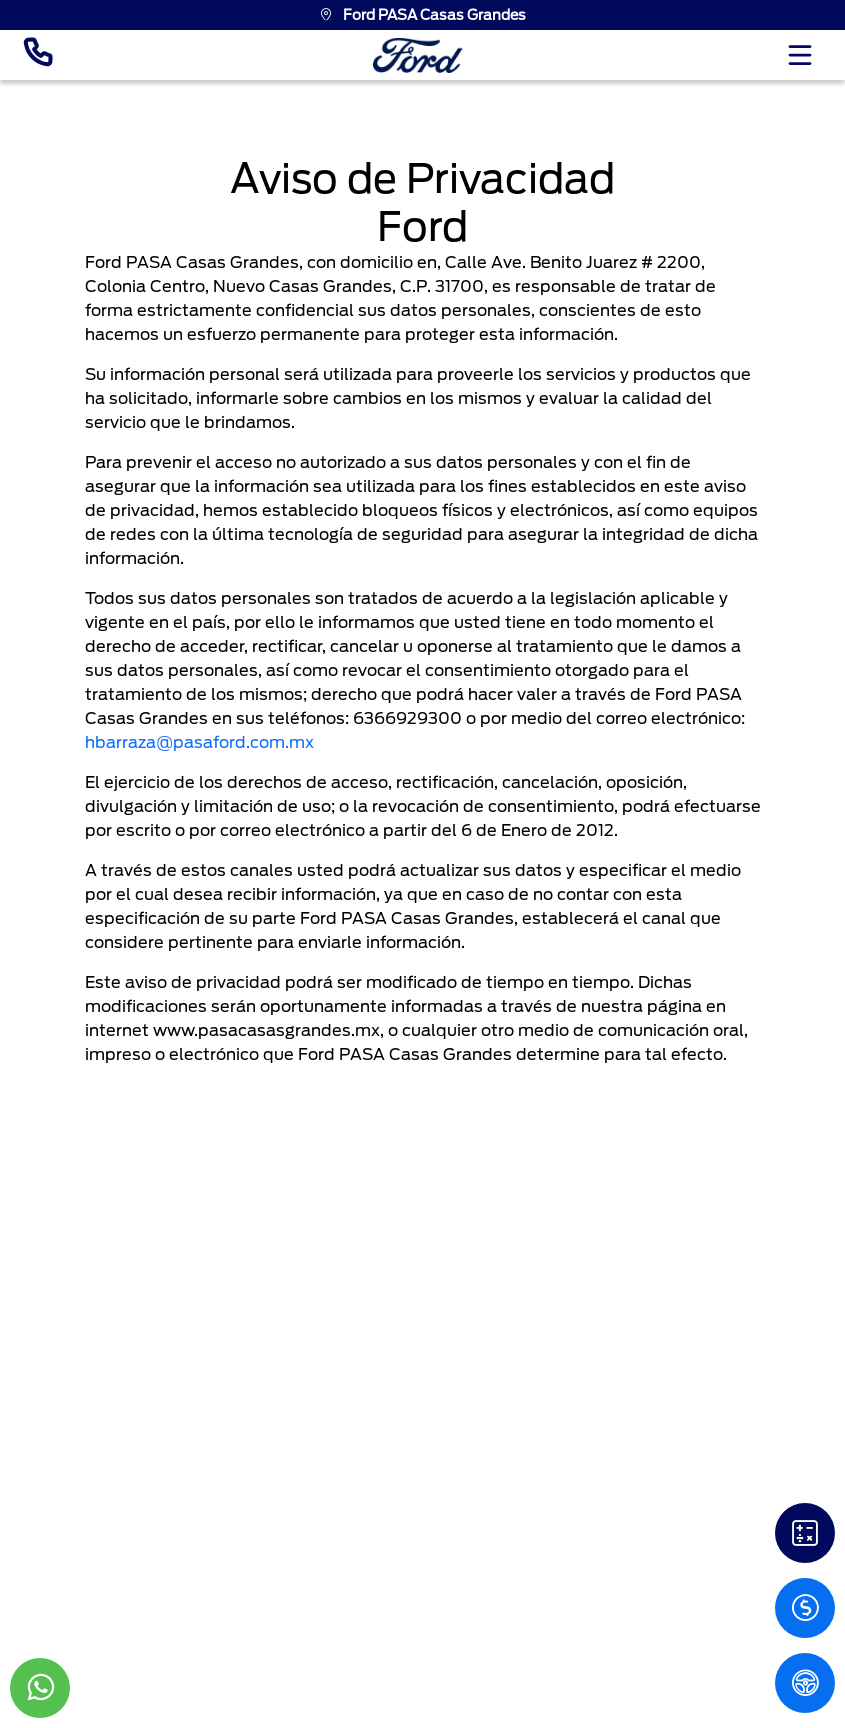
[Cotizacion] (805, 1608)
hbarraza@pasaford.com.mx (199, 742)
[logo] (418, 55)
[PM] (805, 1683)
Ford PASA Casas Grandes (422, 15)
